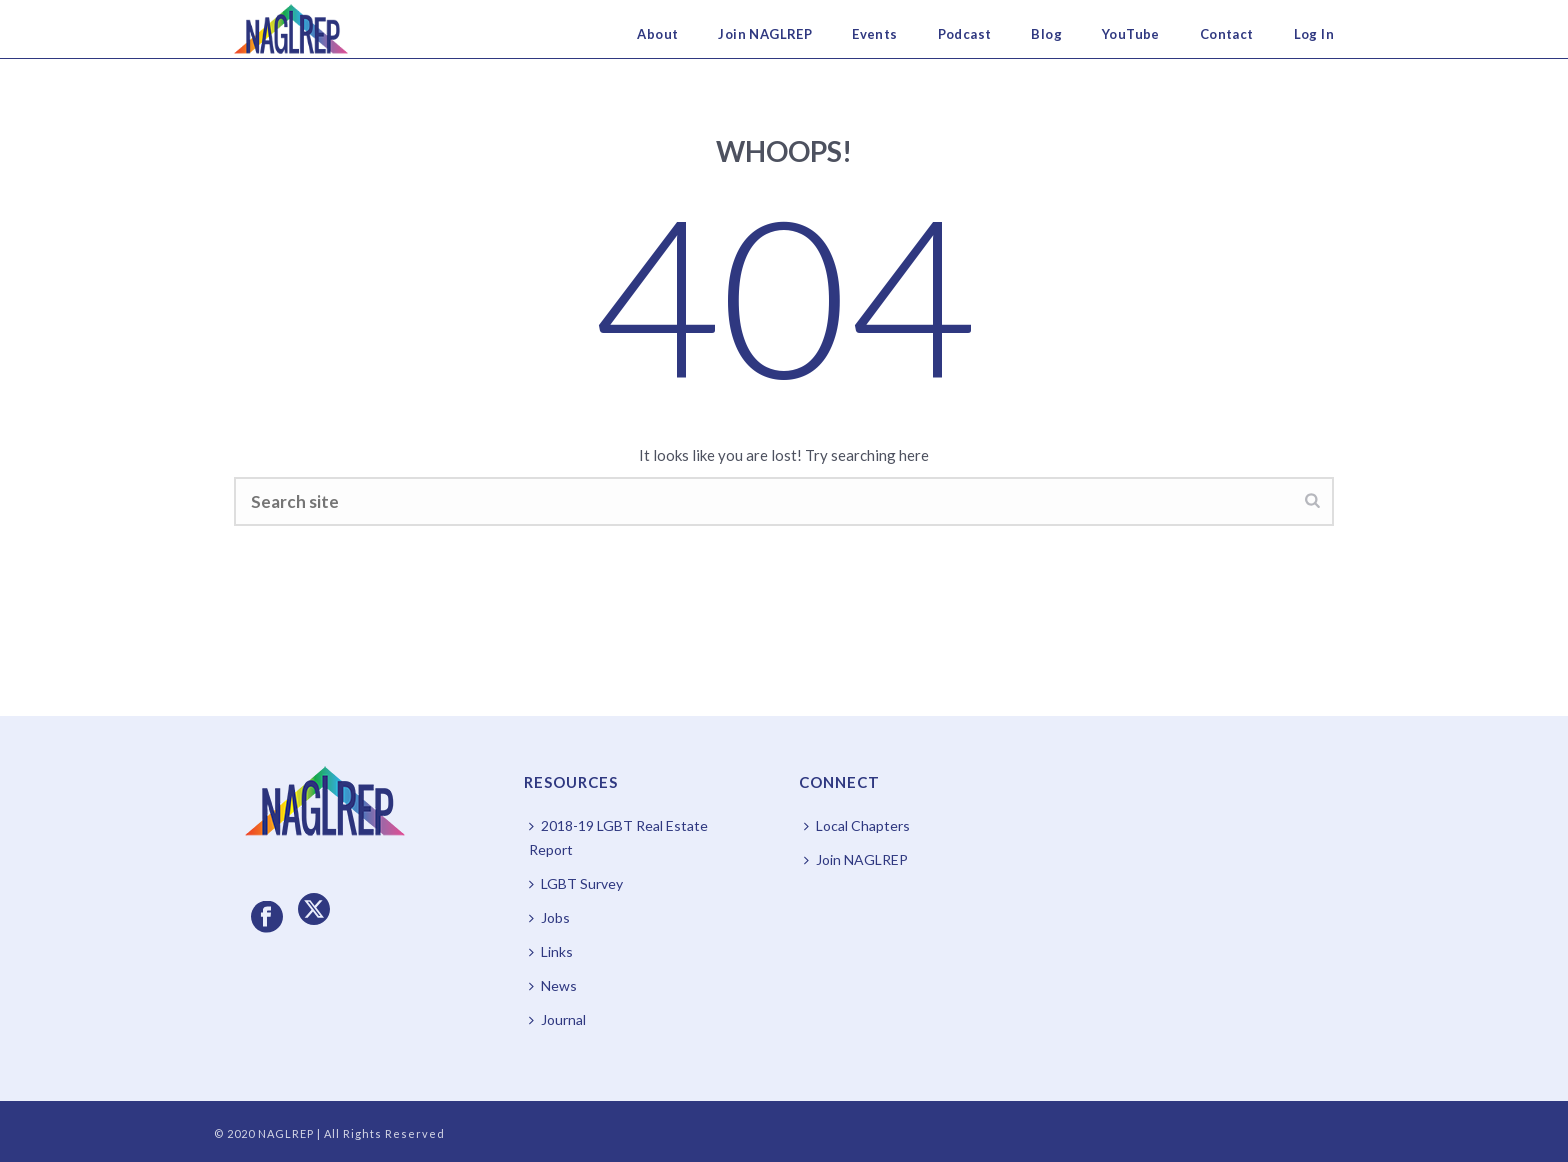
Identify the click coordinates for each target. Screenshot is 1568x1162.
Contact (1227, 34)
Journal (557, 1019)
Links (551, 951)
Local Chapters (857, 825)
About (657, 34)
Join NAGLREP (765, 34)
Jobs (549, 917)
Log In (1314, 34)
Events (874, 34)
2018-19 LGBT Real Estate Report (618, 837)
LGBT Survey (576, 883)
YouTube (1131, 34)
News (553, 985)
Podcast (965, 34)
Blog (1046, 34)
